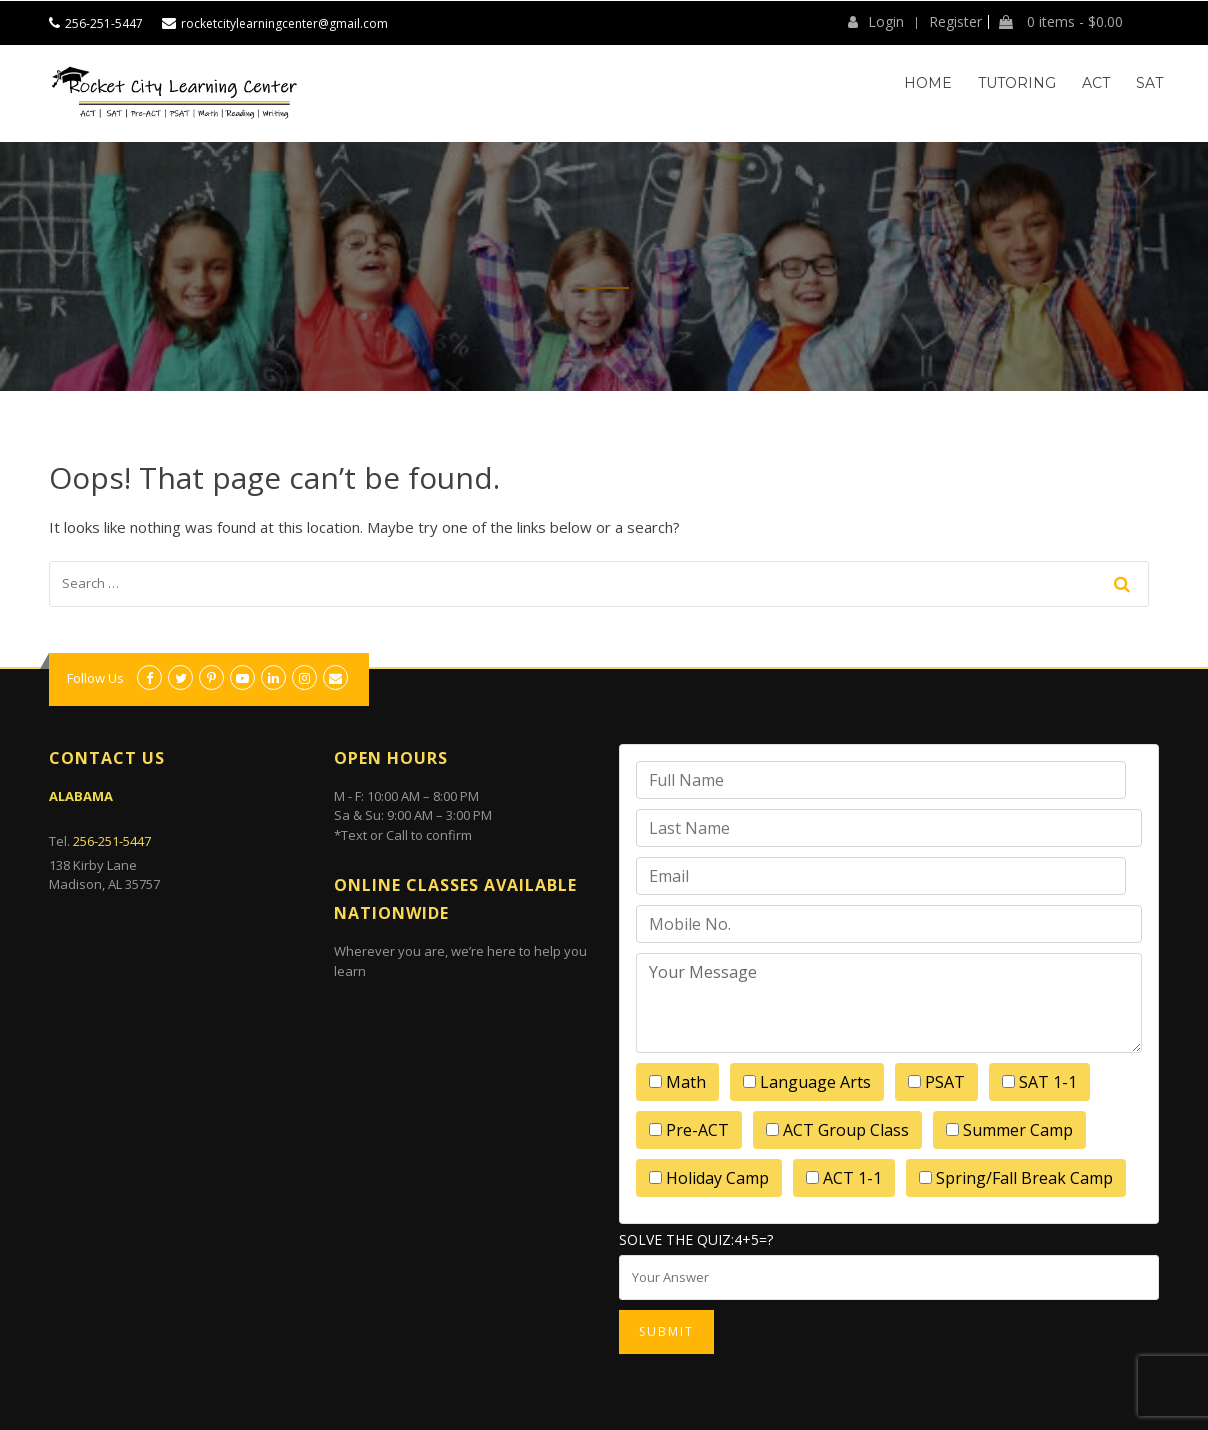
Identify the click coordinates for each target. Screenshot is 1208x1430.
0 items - (1061, 22)
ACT (1096, 83)
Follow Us (95, 678)
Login (876, 22)
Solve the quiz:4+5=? (696, 1239)
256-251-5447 (104, 23)
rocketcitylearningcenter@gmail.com (284, 23)
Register (955, 22)
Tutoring (1017, 83)
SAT (1149, 83)
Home (928, 83)
